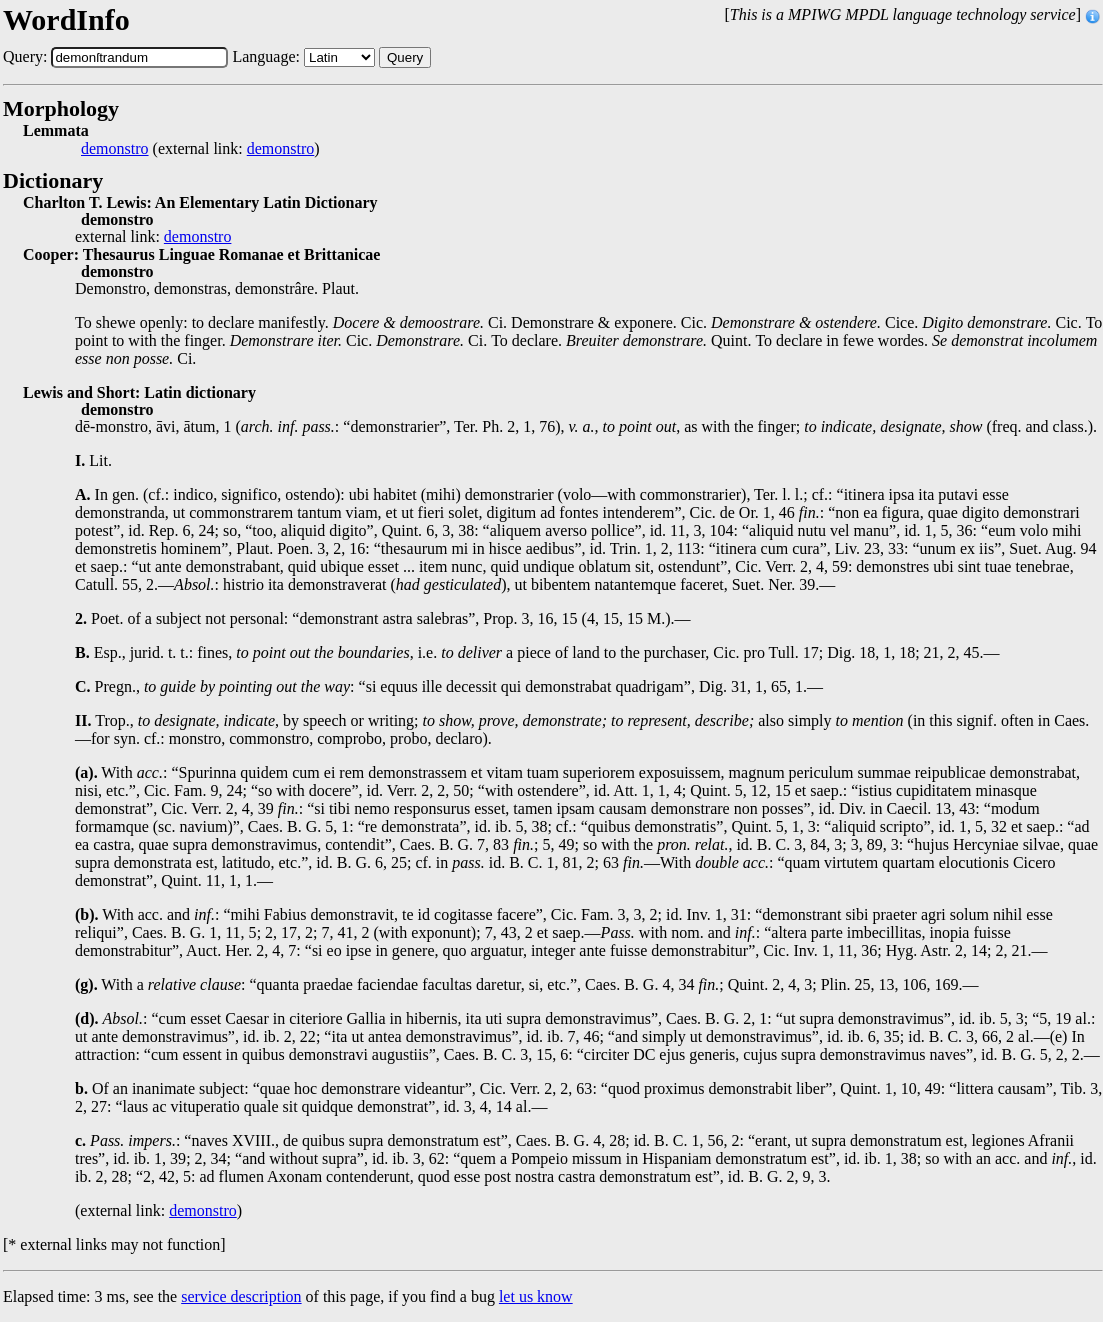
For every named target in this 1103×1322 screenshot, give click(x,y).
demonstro (115, 149)
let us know (536, 1296)
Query (405, 57)
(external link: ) (200, 149)
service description (241, 1296)
